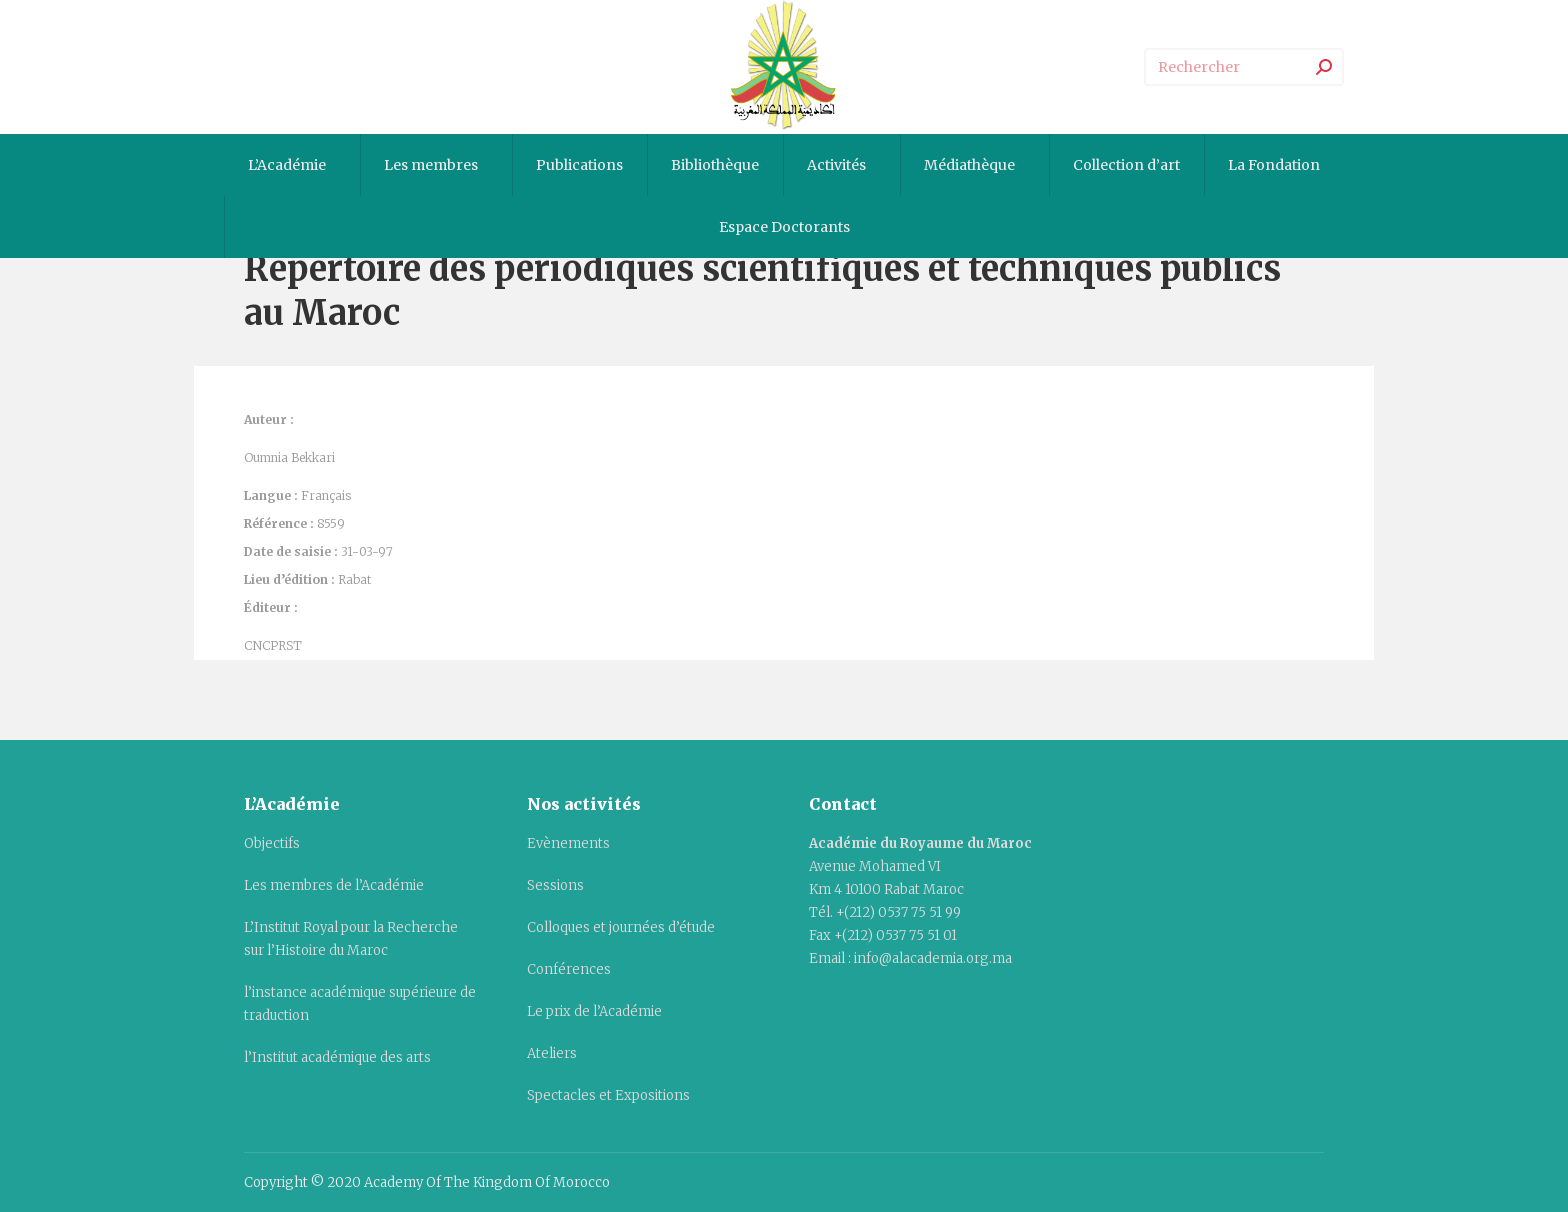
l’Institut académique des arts (337, 1057)
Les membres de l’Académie (334, 885)
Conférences (569, 969)
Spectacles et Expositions (608, 1095)
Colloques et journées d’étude (621, 927)
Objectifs (272, 843)
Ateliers (552, 1053)
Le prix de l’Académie (594, 1011)
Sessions (555, 885)
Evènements (568, 843)
